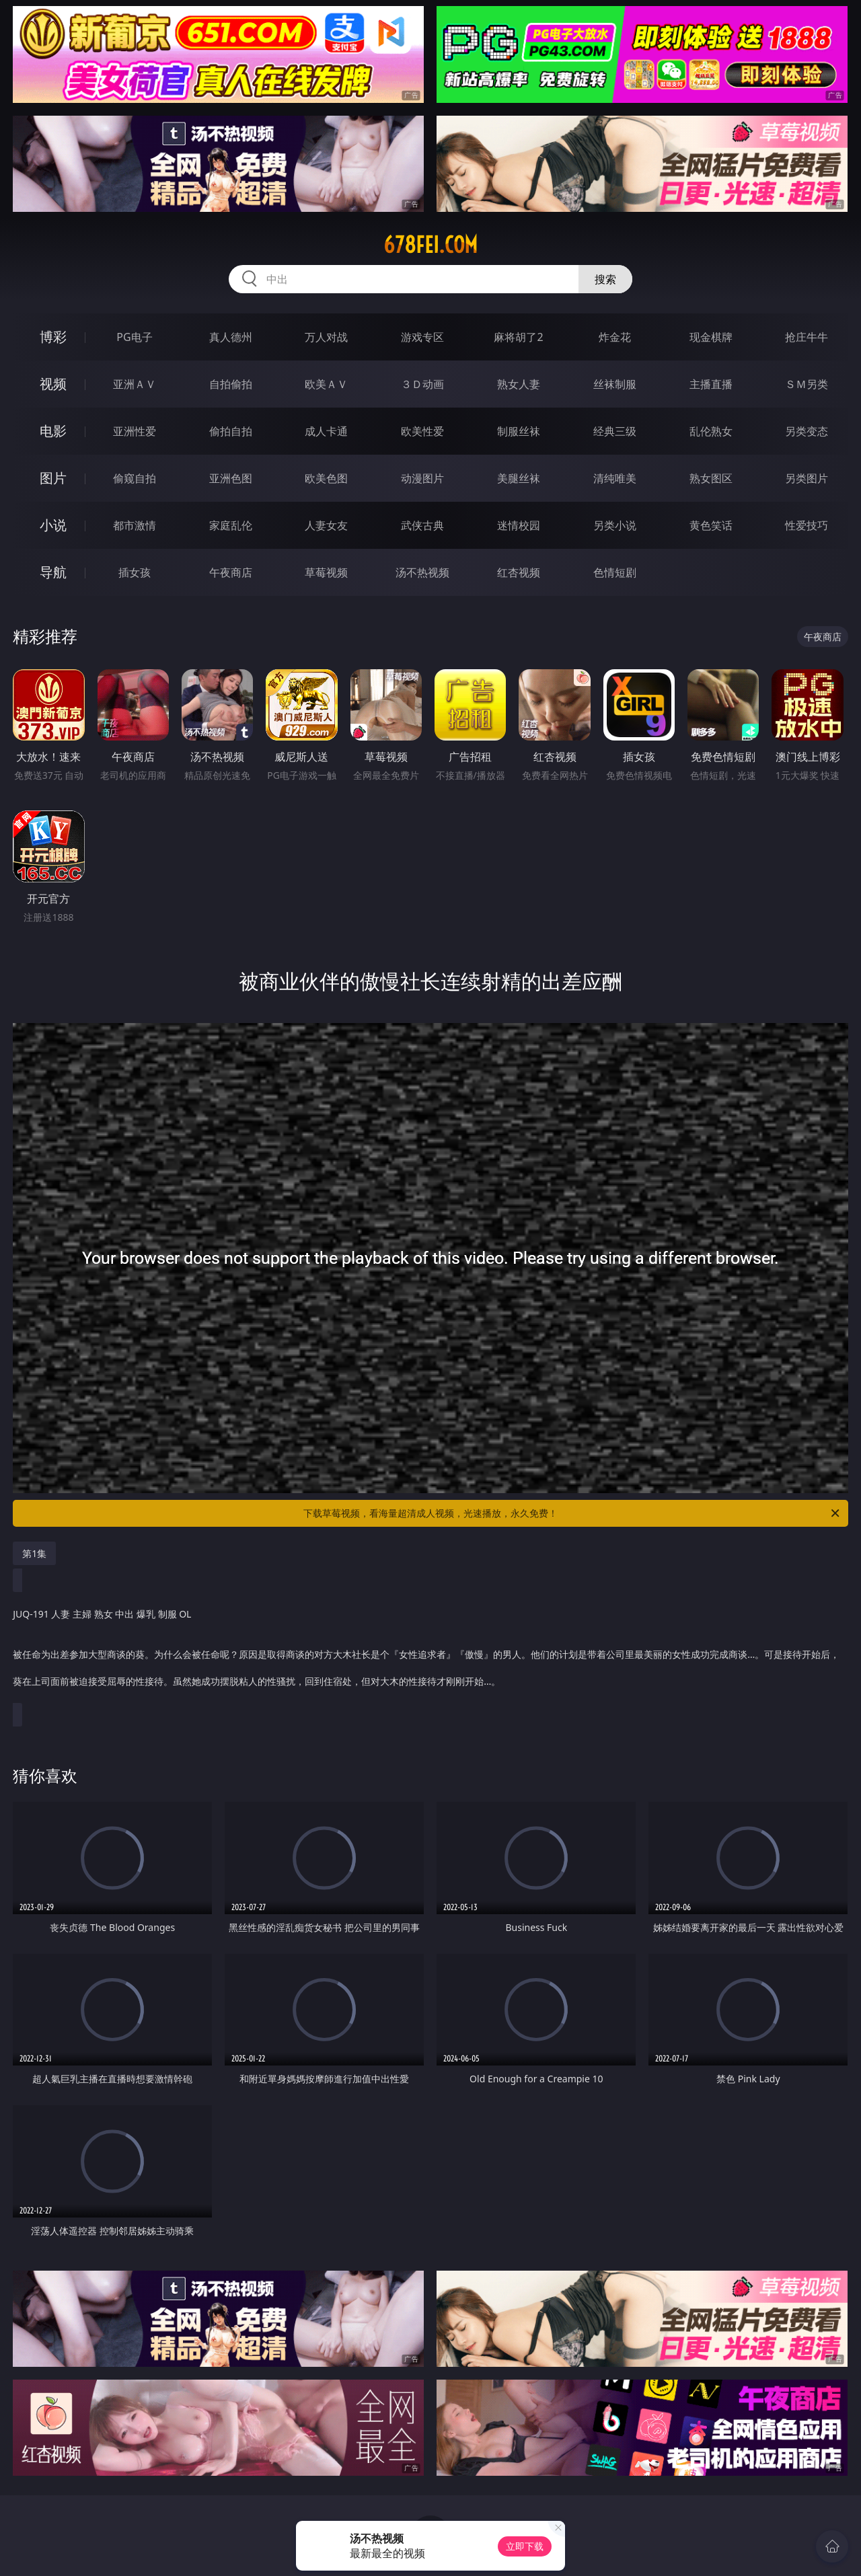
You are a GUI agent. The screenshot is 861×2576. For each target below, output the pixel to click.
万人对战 (326, 337)
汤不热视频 (422, 572)
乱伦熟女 (711, 431)
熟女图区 (711, 478)
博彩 (53, 337)
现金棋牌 (711, 337)
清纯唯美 (614, 478)
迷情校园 (518, 525)
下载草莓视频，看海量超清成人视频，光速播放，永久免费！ (572, 1513)
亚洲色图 (230, 478)
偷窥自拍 (134, 478)
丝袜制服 (614, 384)
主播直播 (711, 384)
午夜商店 (230, 572)
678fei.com (430, 244)
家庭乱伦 (230, 525)
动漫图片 (422, 478)
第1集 (34, 1553)
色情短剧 (614, 572)
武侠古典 (422, 525)
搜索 (605, 279)
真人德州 (230, 337)
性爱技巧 (806, 525)
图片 (53, 478)
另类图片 (806, 478)
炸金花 (615, 337)
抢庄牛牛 (806, 337)
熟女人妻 (518, 384)
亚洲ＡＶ (134, 384)
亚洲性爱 (134, 431)
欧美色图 (326, 478)
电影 (53, 431)
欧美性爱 (422, 431)
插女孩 (134, 572)
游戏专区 (422, 337)
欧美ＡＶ (326, 384)
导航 (53, 572)
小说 (53, 525)
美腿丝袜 (518, 478)
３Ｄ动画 (422, 384)
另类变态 (806, 431)
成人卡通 (326, 431)
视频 (53, 384)
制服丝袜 (518, 431)
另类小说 (614, 525)
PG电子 (134, 337)
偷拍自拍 (230, 431)
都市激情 (134, 525)
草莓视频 (326, 572)
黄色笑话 (711, 525)
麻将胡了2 (518, 337)
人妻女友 (326, 525)
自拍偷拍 (230, 384)
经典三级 (614, 431)
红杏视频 (518, 572)
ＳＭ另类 (806, 384)
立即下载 (525, 2546)
